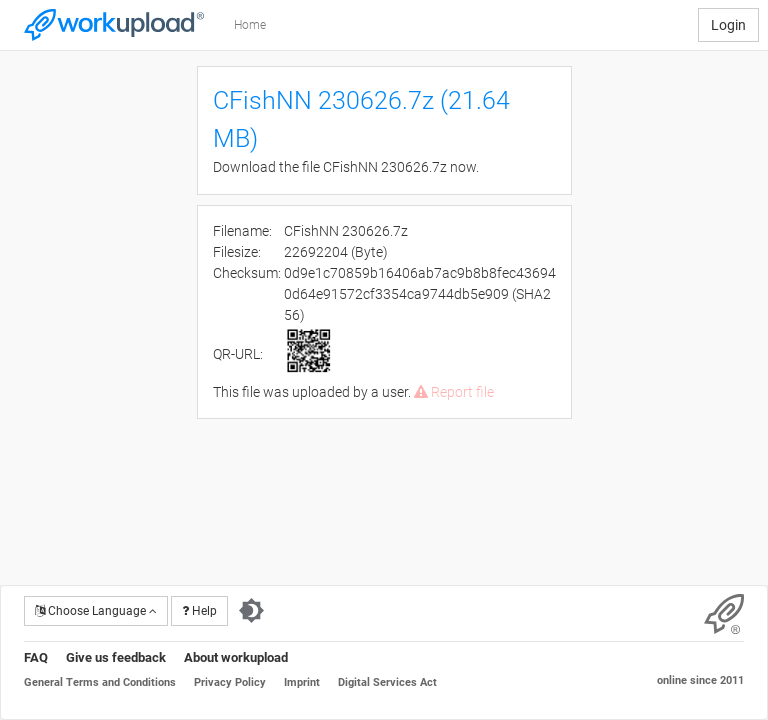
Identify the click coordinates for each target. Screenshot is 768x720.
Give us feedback (116, 657)
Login (728, 25)
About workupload (236, 657)
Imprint (302, 682)
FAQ (36, 657)
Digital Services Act (387, 682)
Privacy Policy (230, 682)
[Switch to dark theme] (251, 611)
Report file (454, 392)
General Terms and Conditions (100, 682)
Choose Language (96, 611)
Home (250, 25)
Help (199, 611)
